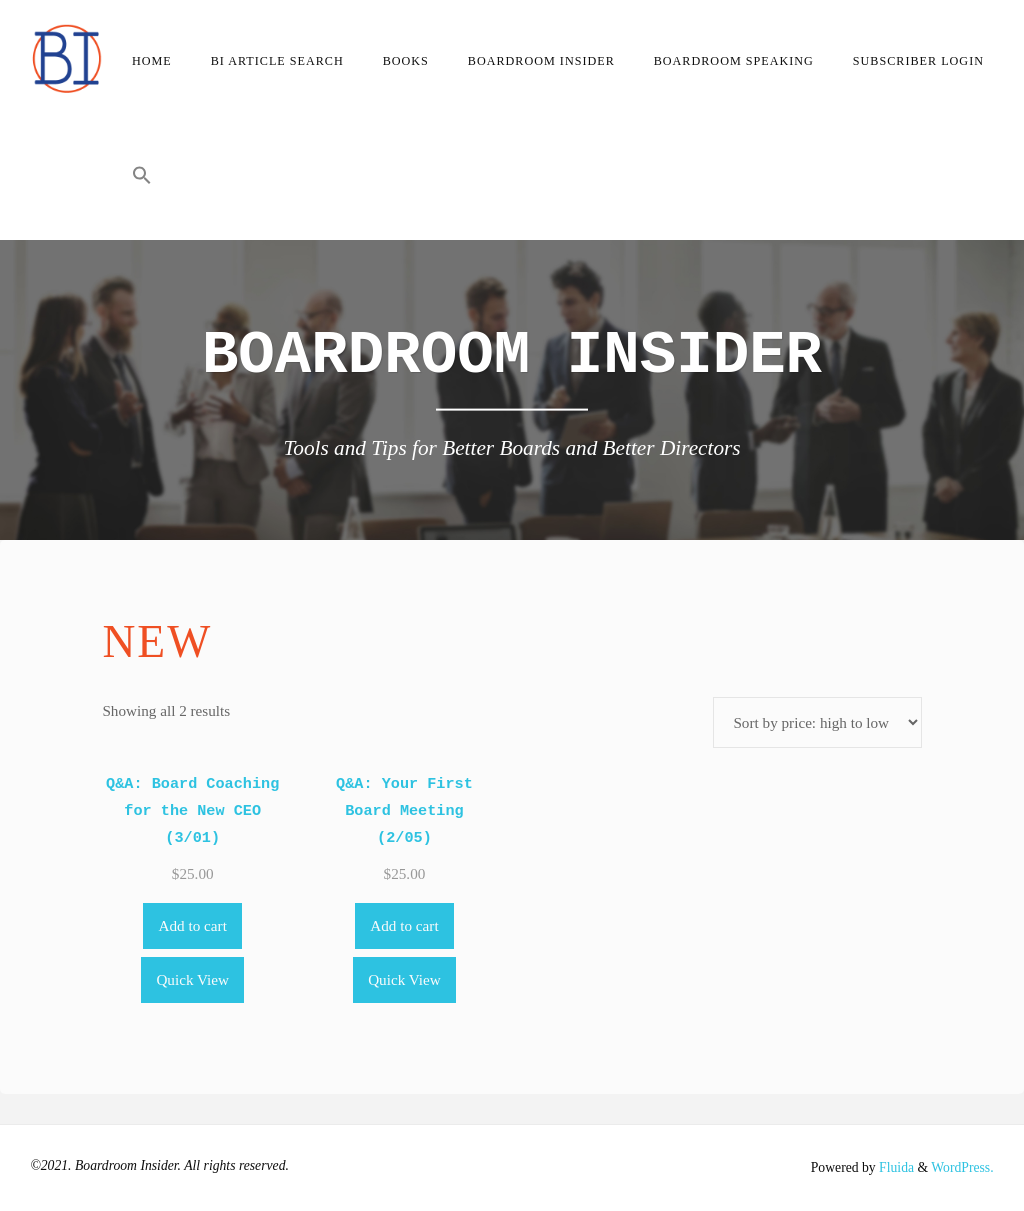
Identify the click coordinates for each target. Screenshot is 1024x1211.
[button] (141, 180)
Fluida (895, 1167)
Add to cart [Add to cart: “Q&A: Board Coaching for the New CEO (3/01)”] (193, 925)
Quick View (192, 979)
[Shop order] (817, 722)
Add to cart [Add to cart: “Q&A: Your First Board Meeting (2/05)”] (404, 925)
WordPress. (962, 1167)
